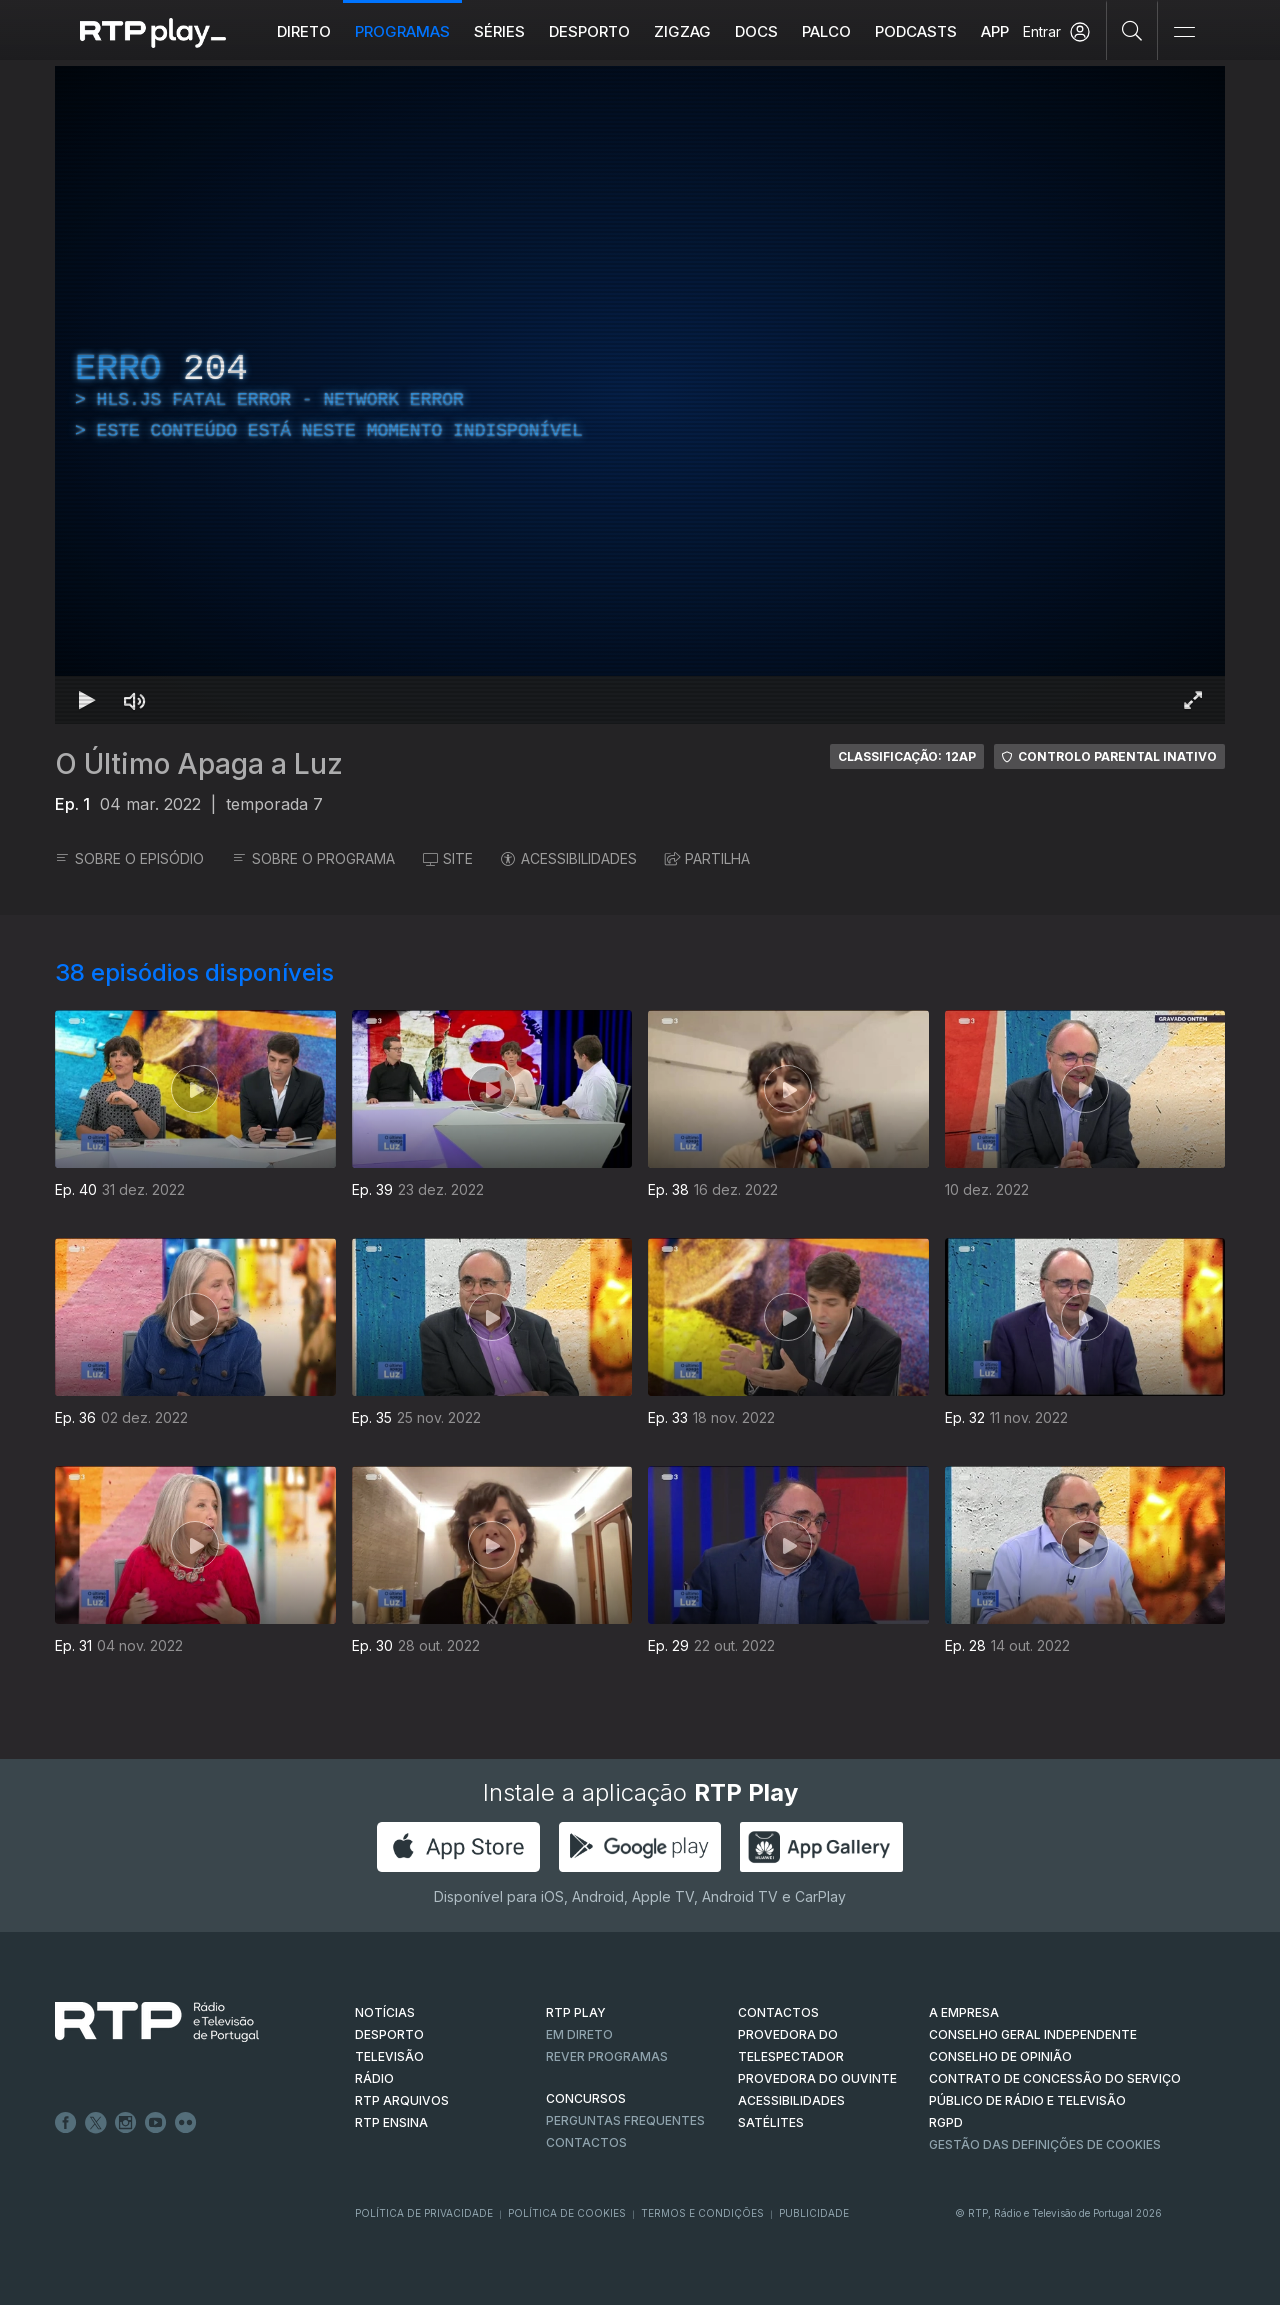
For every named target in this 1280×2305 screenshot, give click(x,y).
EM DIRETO (579, 2034)
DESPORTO (389, 2034)
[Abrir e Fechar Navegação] (1184, 32)
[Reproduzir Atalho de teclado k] (87, 700)
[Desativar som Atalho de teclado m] (135, 700)
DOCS (756, 31)
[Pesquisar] (1132, 30)
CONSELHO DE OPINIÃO (1000, 2056)
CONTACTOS (778, 2012)
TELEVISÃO (389, 2056)
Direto (304, 31)
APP (995, 31)
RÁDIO (374, 2078)
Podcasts (916, 31)
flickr (186, 2123)
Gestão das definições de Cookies (1045, 2144)
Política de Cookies (567, 2213)
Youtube (156, 2123)
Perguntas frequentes (625, 2120)
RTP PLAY (576, 2012)
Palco (826, 31)
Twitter (96, 2123)
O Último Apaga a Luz (199, 764)
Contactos (586, 2142)
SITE (448, 858)
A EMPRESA (964, 2012)
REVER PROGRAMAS (607, 2056)
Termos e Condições (702, 2213)
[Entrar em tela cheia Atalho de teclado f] (1193, 700)
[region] (640, 395)
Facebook (66, 2123)
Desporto (589, 31)
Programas (402, 31)
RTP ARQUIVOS (402, 2100)
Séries (499, 31)
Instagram (126, 2123)
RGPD (946, 2122)
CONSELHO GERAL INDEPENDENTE (1033, 2034)
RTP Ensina (391, 2122)
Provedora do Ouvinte (817, 2078)
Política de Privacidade (424, 2213)
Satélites (771, 2122)
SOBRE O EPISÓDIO (129, 858)
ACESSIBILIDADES (569, 858)
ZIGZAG (682, 31)
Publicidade (814, 2213)
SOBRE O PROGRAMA (313, 858)
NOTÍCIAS (385, 2012)
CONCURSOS (586, 2098)
